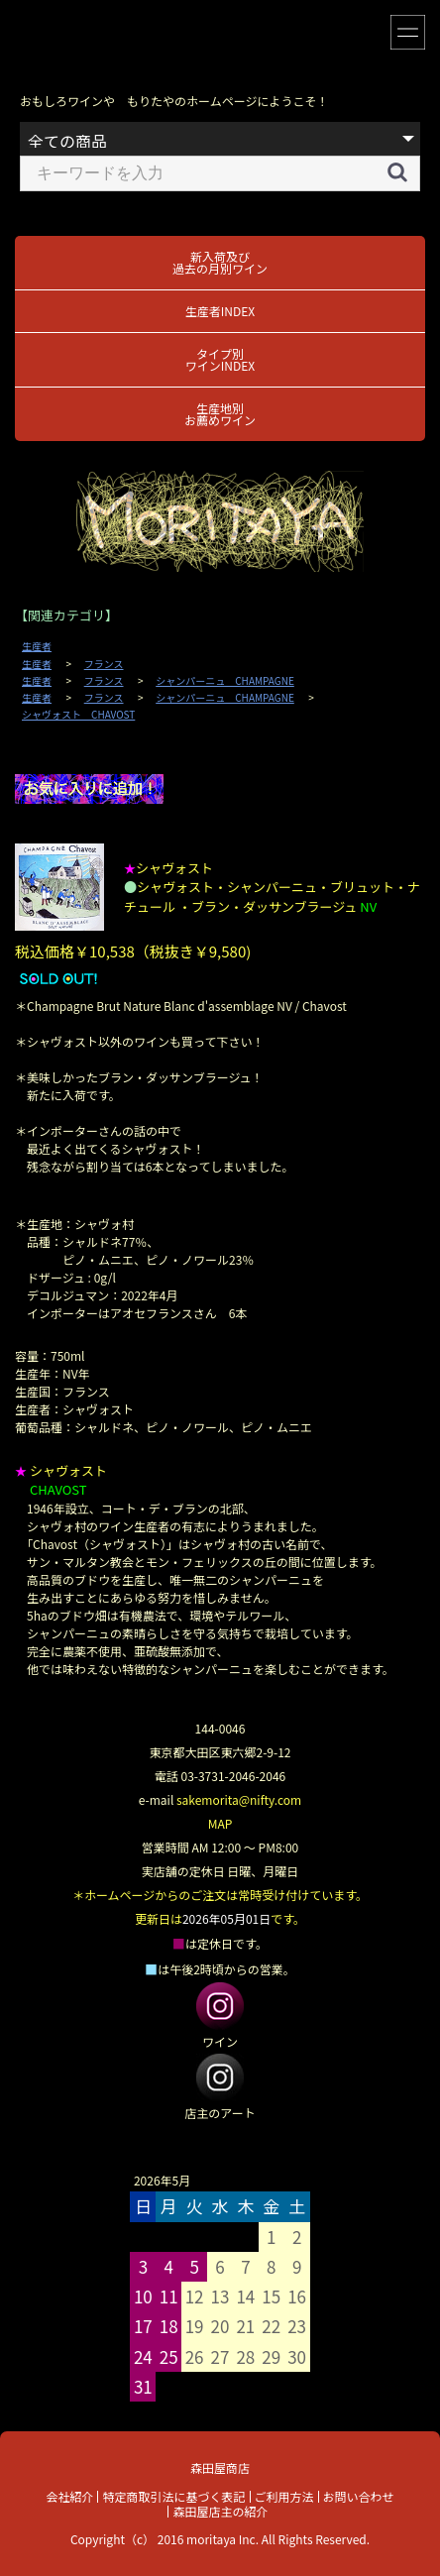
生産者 (37, 646)
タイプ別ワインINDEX (220, 359)
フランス (104, 664)
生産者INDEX (220, 310)
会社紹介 (69, 2496)
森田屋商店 (220, 2467)
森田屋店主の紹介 (220, 2511)
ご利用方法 (284, 2496)
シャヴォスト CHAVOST (78, 715)
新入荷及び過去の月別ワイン (220, 262)
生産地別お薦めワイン (220, 413)
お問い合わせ (358, 2496)
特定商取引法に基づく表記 (173, 2496)
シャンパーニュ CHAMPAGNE (225, 681)
